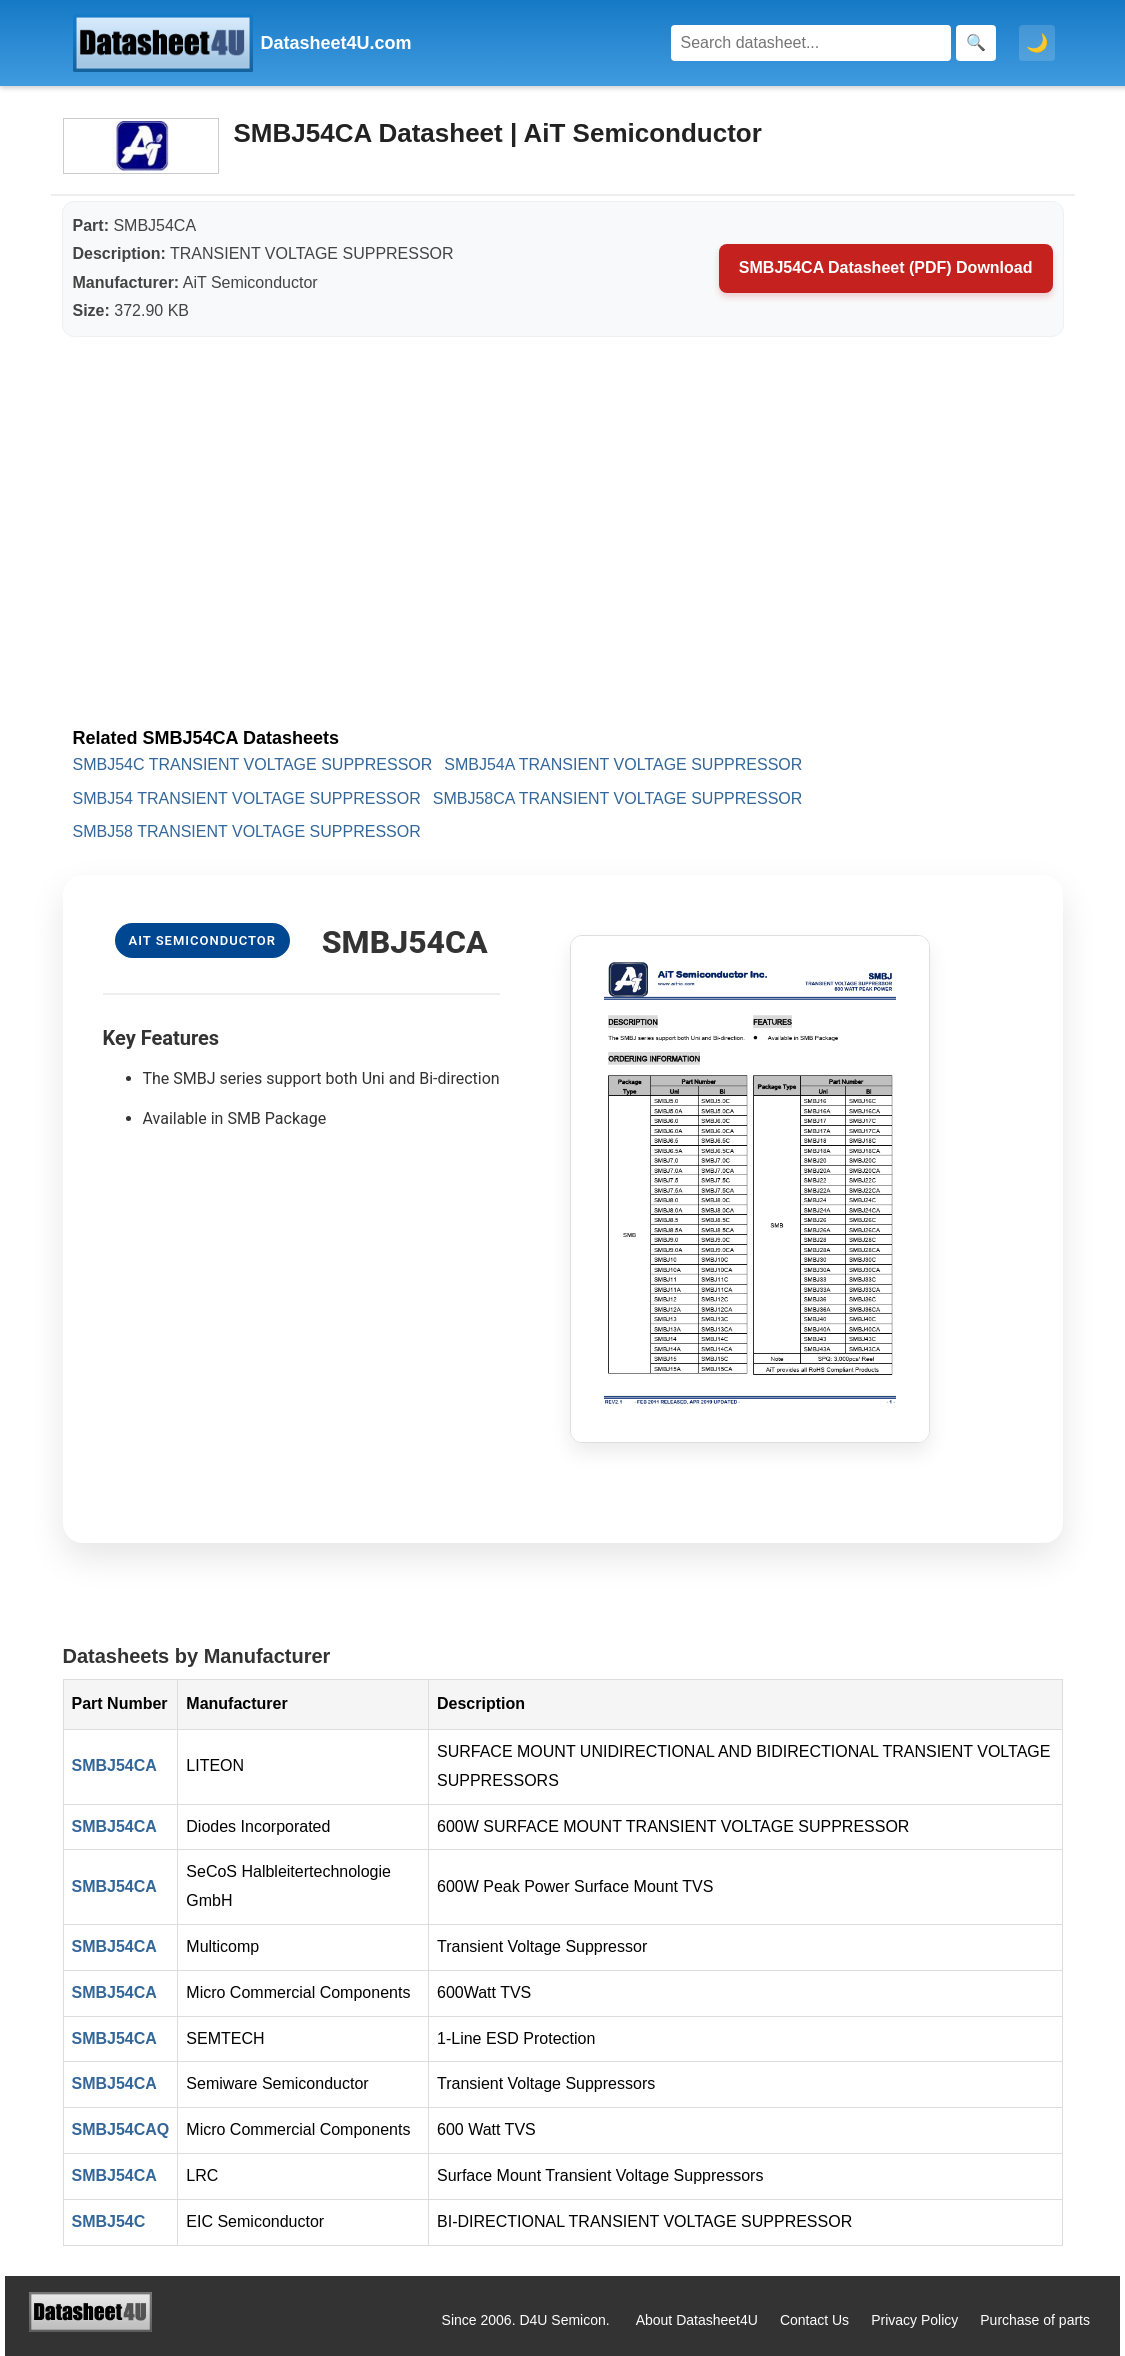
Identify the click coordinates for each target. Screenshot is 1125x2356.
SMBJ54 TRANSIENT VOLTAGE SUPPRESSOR (247, 798)
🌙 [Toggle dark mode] (1037, 43)
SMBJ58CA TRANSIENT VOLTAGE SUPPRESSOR (618, 798)
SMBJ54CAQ (121, 2129)
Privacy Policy (914, 2320)
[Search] (811, 43)
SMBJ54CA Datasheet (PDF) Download (886, 267)
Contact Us (814, 2320)
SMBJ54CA (114, 1765)
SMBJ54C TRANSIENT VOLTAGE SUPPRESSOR (253, 764)
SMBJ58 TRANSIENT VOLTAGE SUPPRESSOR (247, 831)
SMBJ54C (109, 2221)
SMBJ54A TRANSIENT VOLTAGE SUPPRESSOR (623, 764)
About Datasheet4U (697, 2320)
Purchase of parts (1035, 2320)
